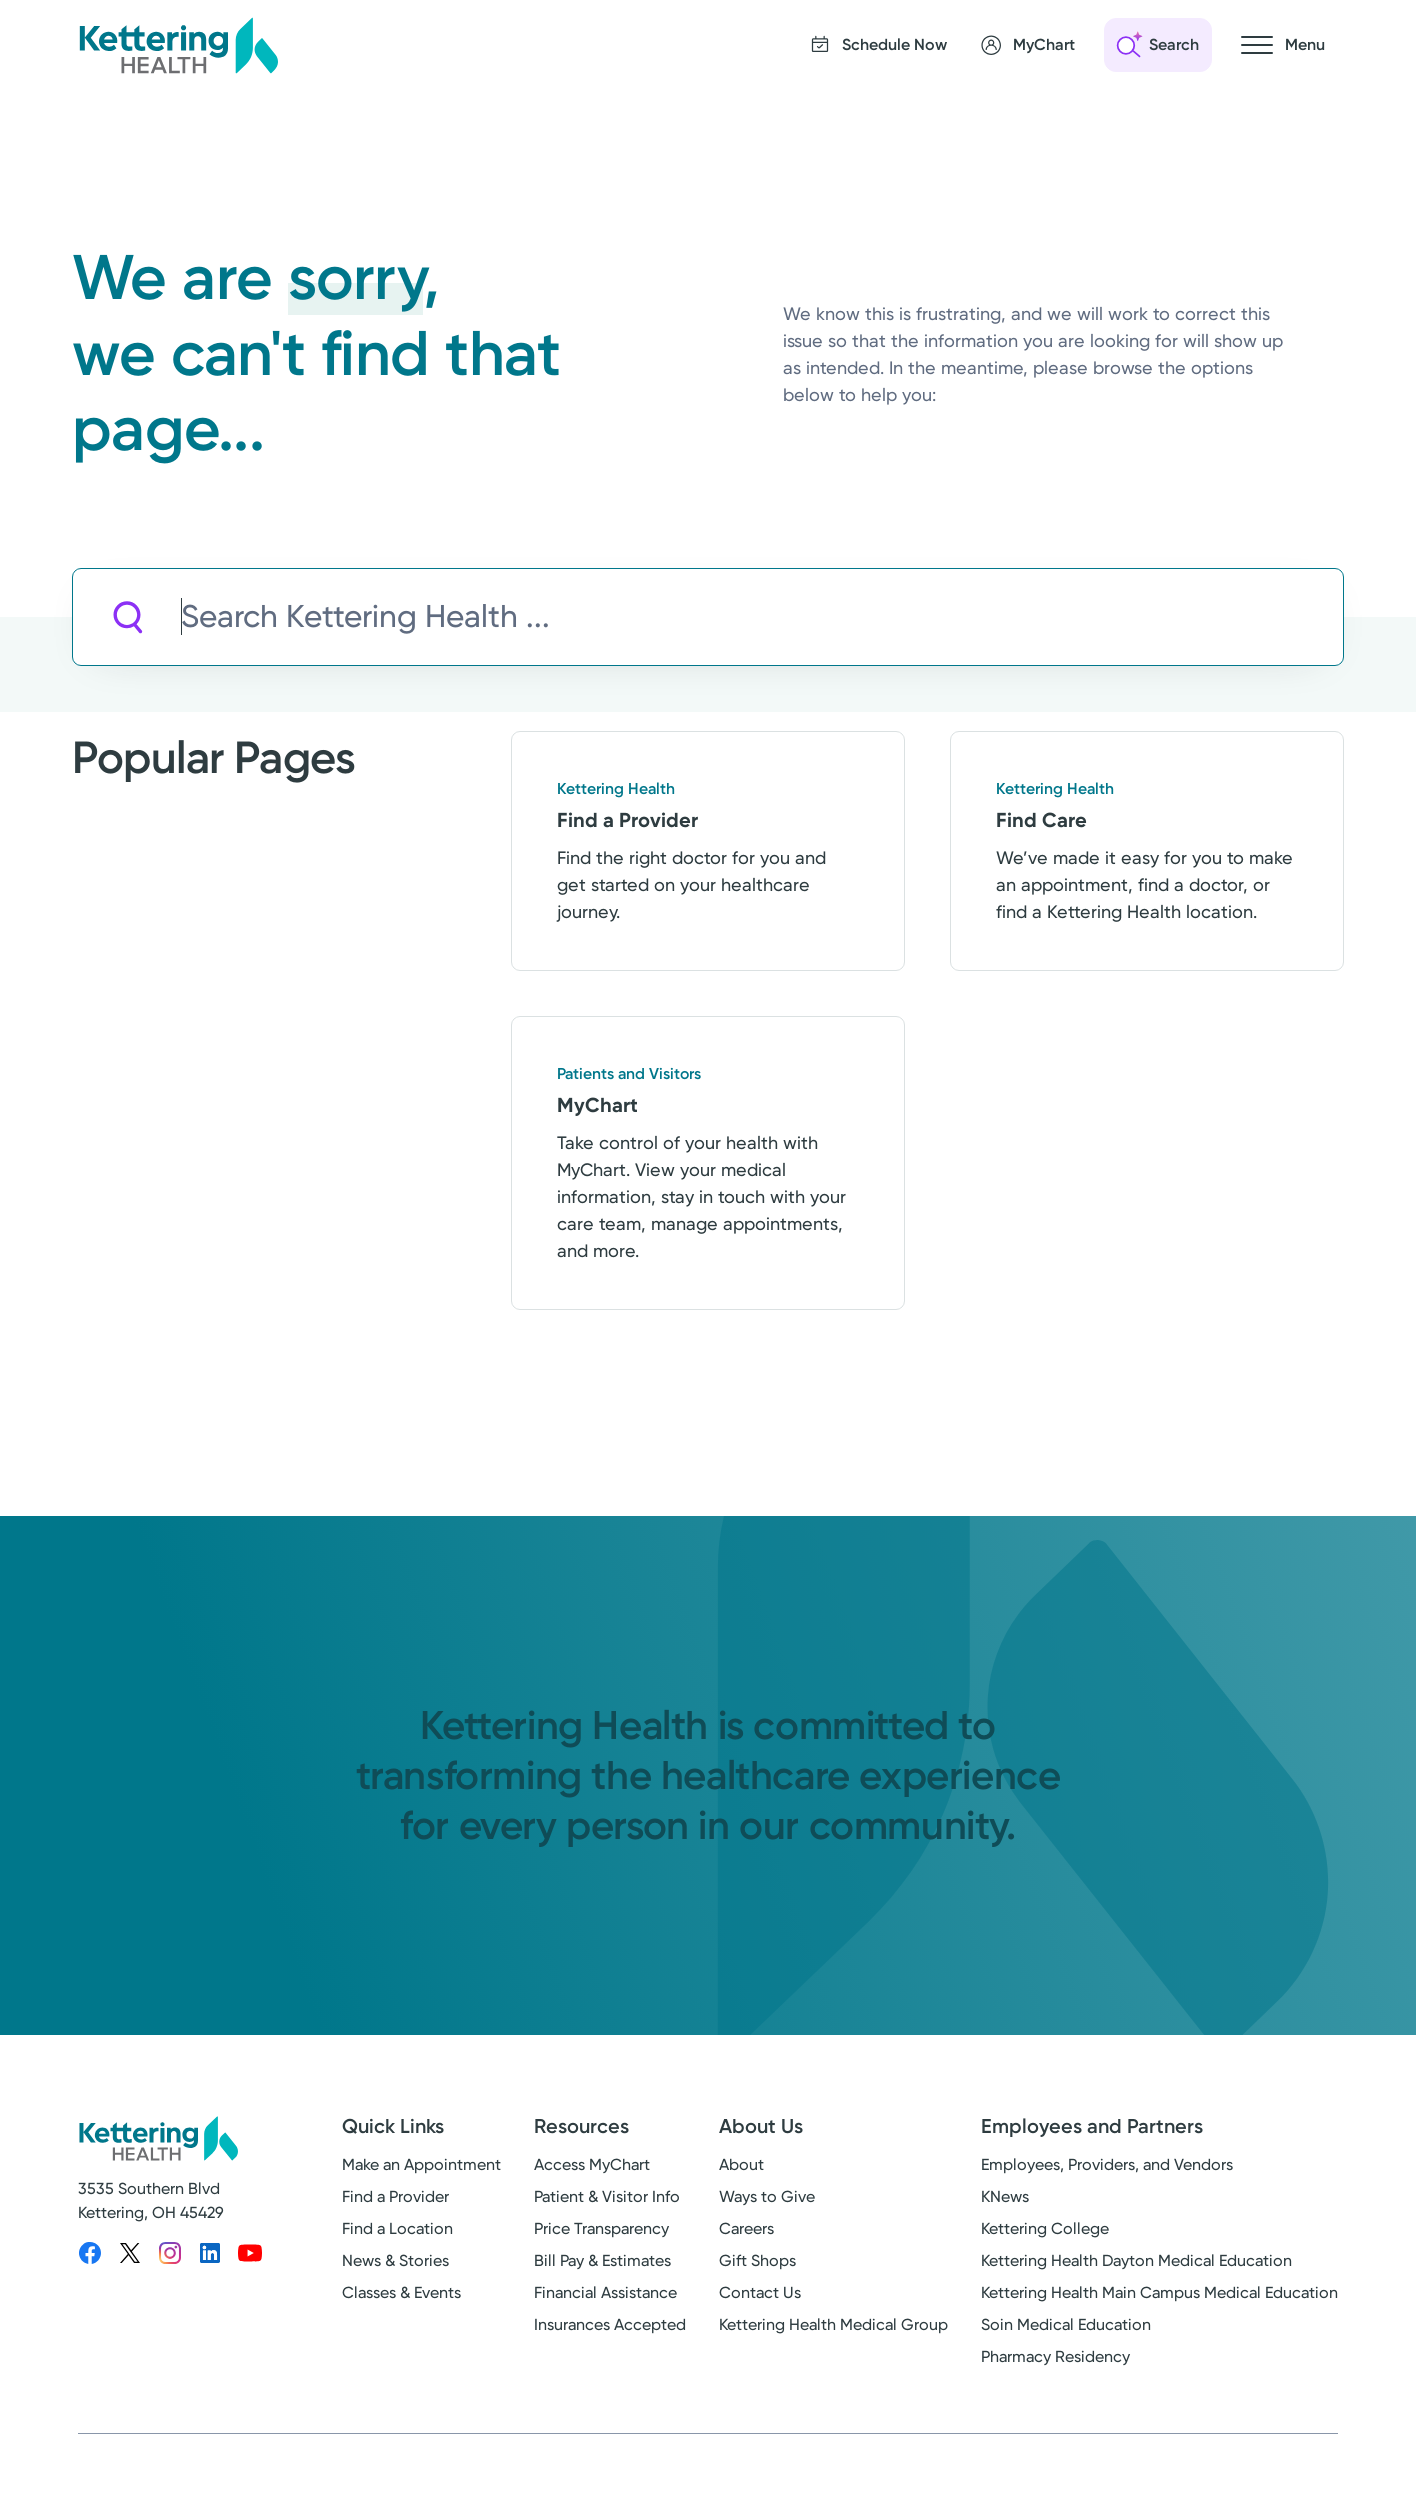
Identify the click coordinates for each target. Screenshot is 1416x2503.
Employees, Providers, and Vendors (1107, 2164)
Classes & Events (401, 2292)
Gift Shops (757, 2260)
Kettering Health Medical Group (833, 2324)
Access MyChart (592, 2164)
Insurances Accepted (610, 2324)
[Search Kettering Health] (762, 617)
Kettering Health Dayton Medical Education (1136, 2260)
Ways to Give (767, 2196)
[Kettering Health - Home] (178, 45)
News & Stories (395, 2260)
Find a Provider (395, 2196)
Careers (746, 2228)
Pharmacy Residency (1055, 2356)
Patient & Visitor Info (607, 2196)
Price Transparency (601, 2228)
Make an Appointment (421, 2164)
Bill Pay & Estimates (602, 2260)
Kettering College (1045, 2228)
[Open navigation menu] (1283, 45)
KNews (1005, 2196)
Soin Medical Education (1066, 2324)
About (741, 2164)
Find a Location (397, 2228)
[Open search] (1158, 45)
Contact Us (760, 2292)
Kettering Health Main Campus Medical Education (1159, 2292)
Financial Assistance (605, 2292)
